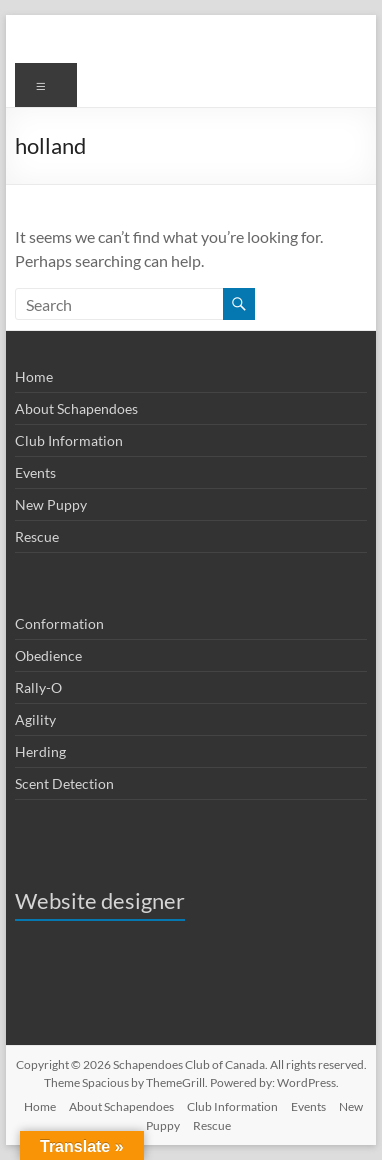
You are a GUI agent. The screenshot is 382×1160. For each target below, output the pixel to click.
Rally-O (38, 687)
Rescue (37, 536)
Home (34, 376)
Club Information (69, 440)
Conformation (59, 623)
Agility (35, 719)
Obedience (48, 655)
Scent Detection (64, 783)
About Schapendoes (76, 408)
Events (35, 472)
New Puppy (51, 504)
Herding (40, 751)
